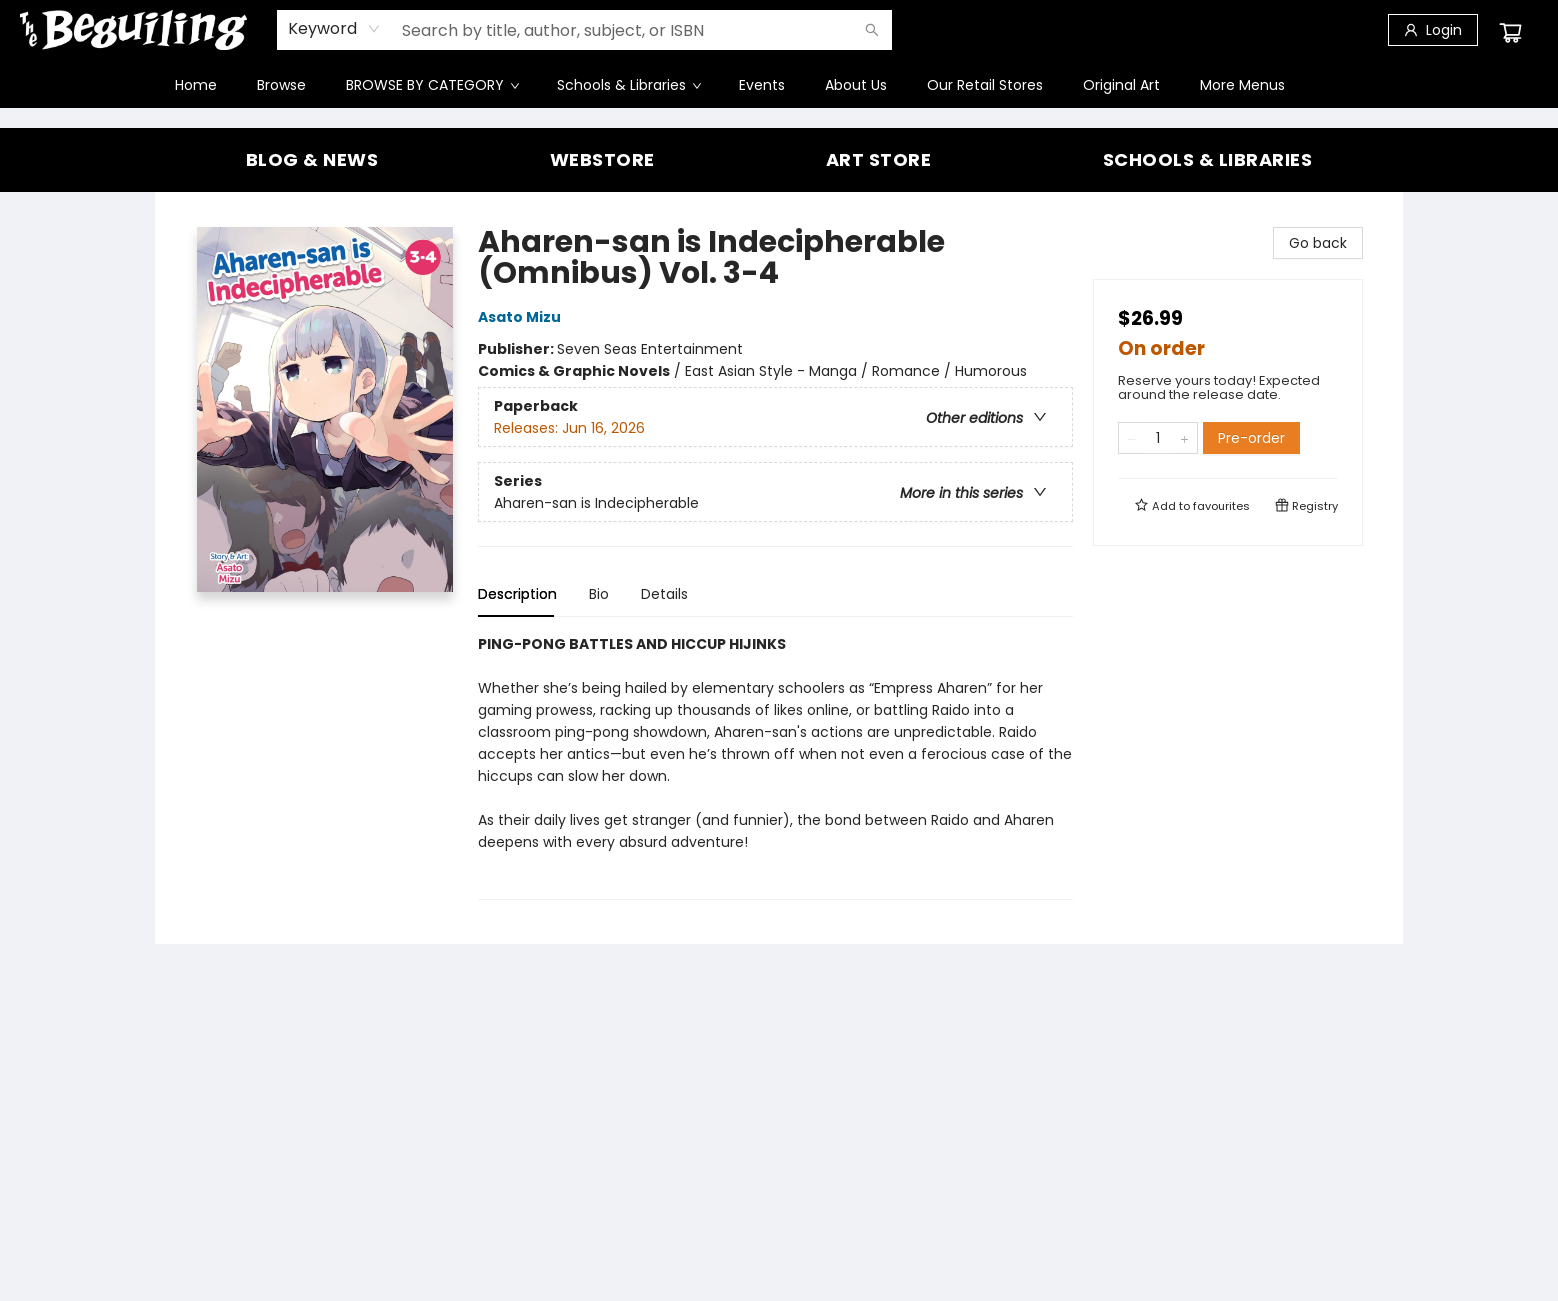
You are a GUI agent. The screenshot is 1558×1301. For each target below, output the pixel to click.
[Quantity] (1158, 438)
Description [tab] (517, 594)
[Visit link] (602, 160)
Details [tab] (664, 594)
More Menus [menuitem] (1242, 85)
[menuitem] (196, 85)
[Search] (872, 30)
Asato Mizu (522, 317)
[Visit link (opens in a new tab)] (312, 160)
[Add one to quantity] (1184, 438)
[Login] (1433, 30)
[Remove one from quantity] (1131, 438)
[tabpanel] (775, 766)
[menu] (779, 85)
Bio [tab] (599, 594)
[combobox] (334, 29)
